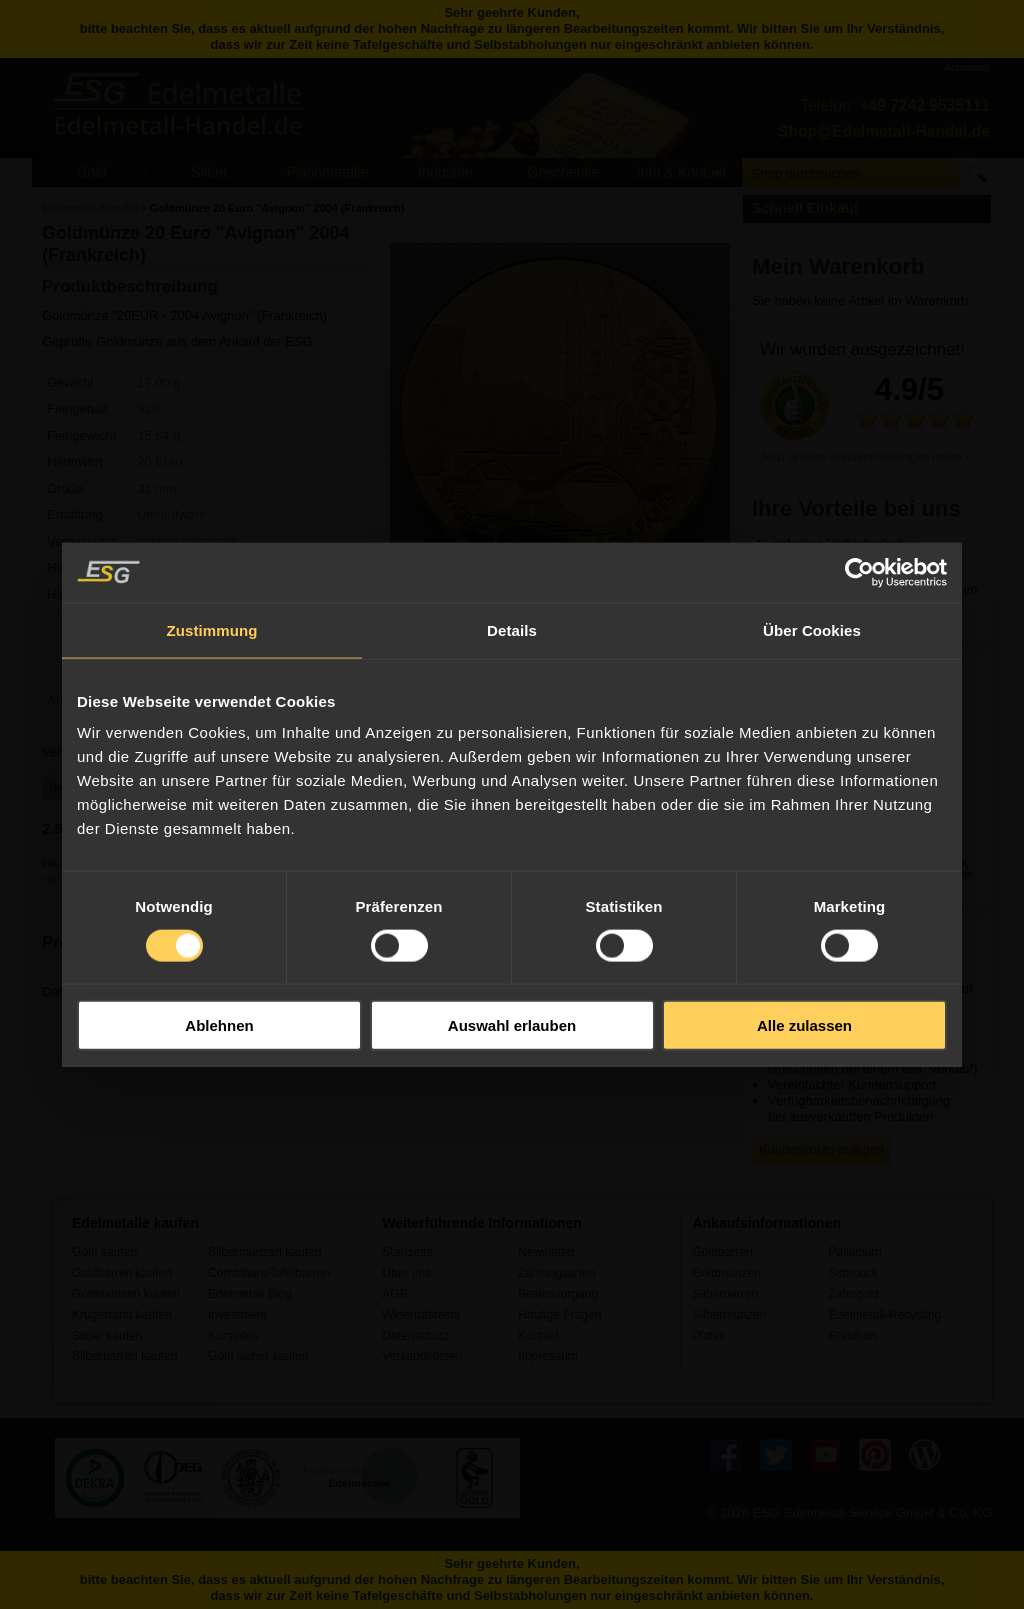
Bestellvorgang (558, 1294)
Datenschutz (415, 1336)
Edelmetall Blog (250, 1294)
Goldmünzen (726, 1273)
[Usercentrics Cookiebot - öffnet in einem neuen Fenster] (859, 572)
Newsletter (546, 1252)
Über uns (406, 1273)
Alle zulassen (804, 1025)
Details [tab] (512, 629)
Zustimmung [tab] (212, 629)
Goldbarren (722, 1252)
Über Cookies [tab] (812, 629)
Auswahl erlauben (512, 1025)
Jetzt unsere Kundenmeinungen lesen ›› (866, 457)
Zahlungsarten (556, 1273)
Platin (707, 1336)
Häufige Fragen (559, 1315)
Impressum (548, 1356)
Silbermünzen (729, 1315)
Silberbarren (725, 1294)
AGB (395, 1294)
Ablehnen (219, 1025)
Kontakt (538, 1336)
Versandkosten (422, 1356)
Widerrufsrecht (421, 1315)
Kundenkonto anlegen (821, 1149)
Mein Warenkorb (838, 266)
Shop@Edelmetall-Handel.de (884, 131)
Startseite (407, 1252)
